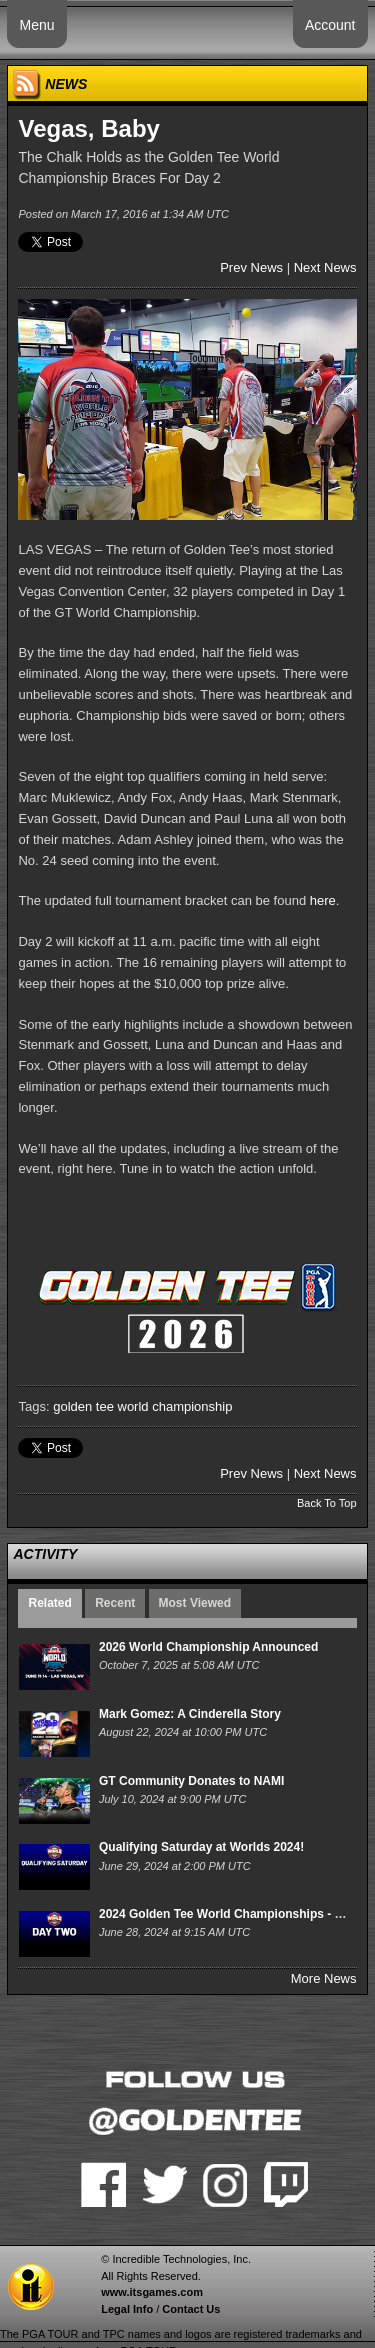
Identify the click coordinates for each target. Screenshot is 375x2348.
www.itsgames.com (152, 2292)
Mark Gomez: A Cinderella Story (190, 1714)
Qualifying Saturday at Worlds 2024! (201, 1847)
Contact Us (191, 2309)
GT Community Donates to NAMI (191, 1781)
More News (324, 1978)
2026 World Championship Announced (208, 1647)
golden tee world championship (142, 1406)
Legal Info (127, 2309)
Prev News (251, 267)
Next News (325, 267)
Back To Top (327, 1503)
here (323, 900)
